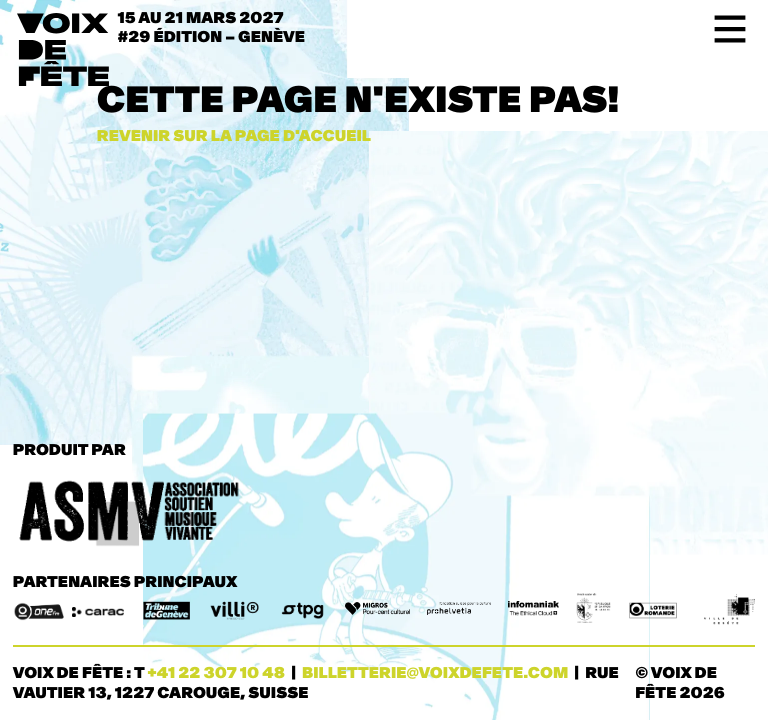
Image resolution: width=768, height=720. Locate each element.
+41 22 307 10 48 (216, 673)
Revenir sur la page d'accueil (234, 136)
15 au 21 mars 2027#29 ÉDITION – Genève (212, 28)
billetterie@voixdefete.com (435, 673)
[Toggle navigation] (723, 29)
